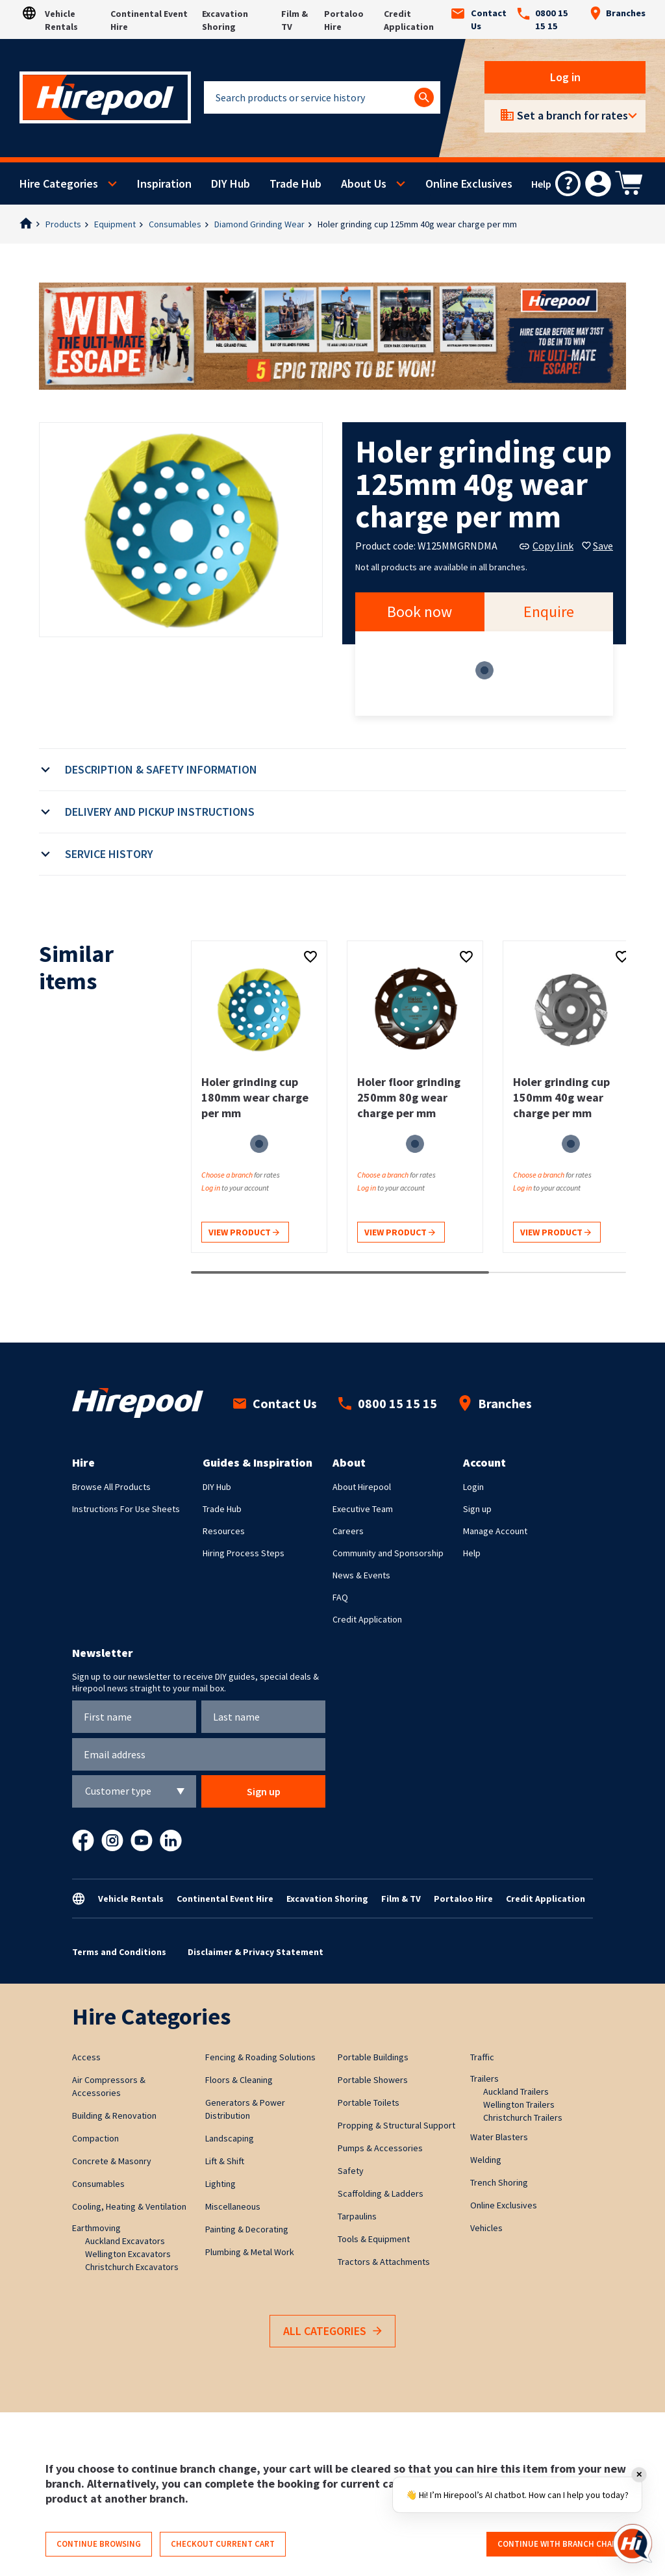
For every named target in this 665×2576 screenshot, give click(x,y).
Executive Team (362, 1509)
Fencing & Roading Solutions (260, 2057)
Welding (485, 2160)
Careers (348, 1531)
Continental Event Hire (225, 1898)
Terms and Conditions (119, 1952)
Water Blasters (499, 2137)
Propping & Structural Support (396, 2125)
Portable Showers (373, 2080)
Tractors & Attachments (384, 2261)
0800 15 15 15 (542, 19)
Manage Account (495, 1531)
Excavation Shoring (327, 1898)
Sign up (477, 1509)
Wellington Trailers (519, 2104)
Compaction (95, 2138)
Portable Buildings (373, 2057)
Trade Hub (295, 183)
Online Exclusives (468, 183)
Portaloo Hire (463, 1898)
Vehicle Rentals (131, 1898)
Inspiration (164, 183)
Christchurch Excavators (132, 2267)
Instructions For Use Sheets (126, 1509)
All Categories (332, 2331)
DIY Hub (230, 183)
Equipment (115, 224)
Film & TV (401, 1898)
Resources (224, 1531)
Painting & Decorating (246, 2229)
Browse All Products (111, 1487)
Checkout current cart (223, 2543)
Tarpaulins (357, 2216)
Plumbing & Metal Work (249, 2252)
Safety (351, 2171)
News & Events (361, 1575)
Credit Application (367, 1619)
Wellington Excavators (128, 2254)
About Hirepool (361, 1487)
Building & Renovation (114, 2115)
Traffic (482, 2057)
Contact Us (479, 19)
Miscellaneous (232, 2206)
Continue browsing (98, 2543)
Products (63, 224)
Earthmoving (96, 2228)
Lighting (220, 2184)
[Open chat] (632, 2543)
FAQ (340, 1597)
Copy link (546, 545)
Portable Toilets (368, 2102)
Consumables (175, 224)
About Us (363, 183)
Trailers (484, 2078)
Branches (618, 12)
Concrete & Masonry (111, 2161)
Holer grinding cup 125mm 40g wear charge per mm (417, 224)
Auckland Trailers (516, 2091)
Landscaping (229, 2138)
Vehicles (486, 2228)
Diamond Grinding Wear (259, 224)
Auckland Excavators (125, 2241)
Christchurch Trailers (522, 2117)
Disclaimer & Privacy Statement (255, 1952)
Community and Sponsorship (388, 1553)
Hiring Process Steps (243, 1553)
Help (472, 1553)
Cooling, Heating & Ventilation (129, 2206)
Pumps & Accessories (380, 2148)
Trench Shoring (499, 2182)
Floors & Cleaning (239, 2080)
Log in (565, 76)
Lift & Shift (224, 2161)
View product (243, 1233)
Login (473, 1487)
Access (86, 2057)
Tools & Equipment (374, 2239)
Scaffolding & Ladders (380, 2193)
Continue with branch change (562, 2543)
